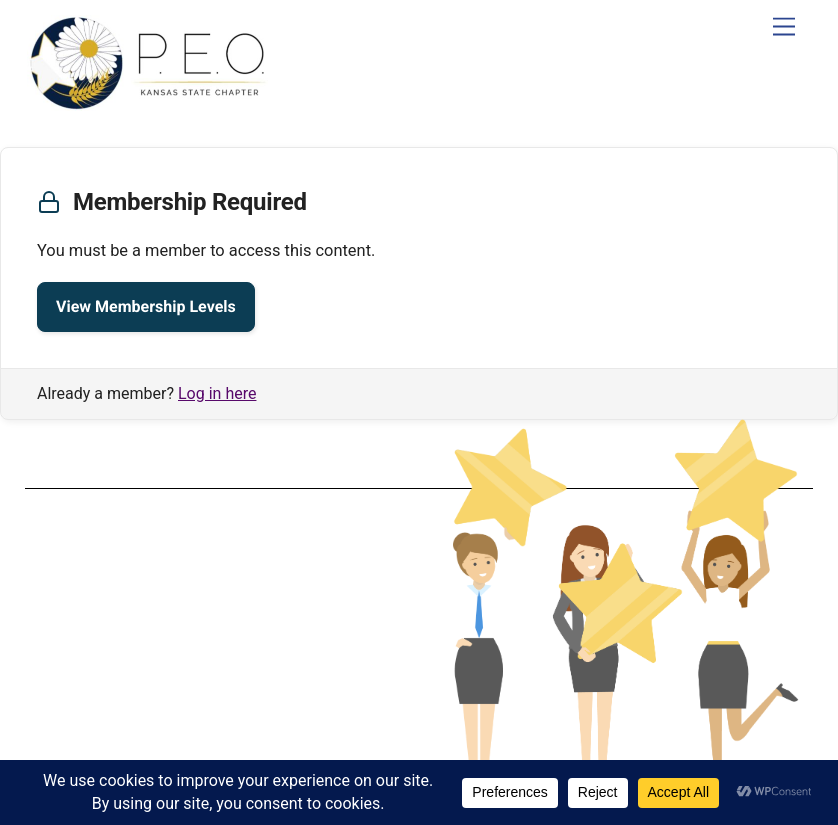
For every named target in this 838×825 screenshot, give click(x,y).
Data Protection (216, 621)
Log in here (217, 393)
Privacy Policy (215, 637)
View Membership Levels (146, 306)
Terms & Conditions (216, 605)
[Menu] (784, 27)
